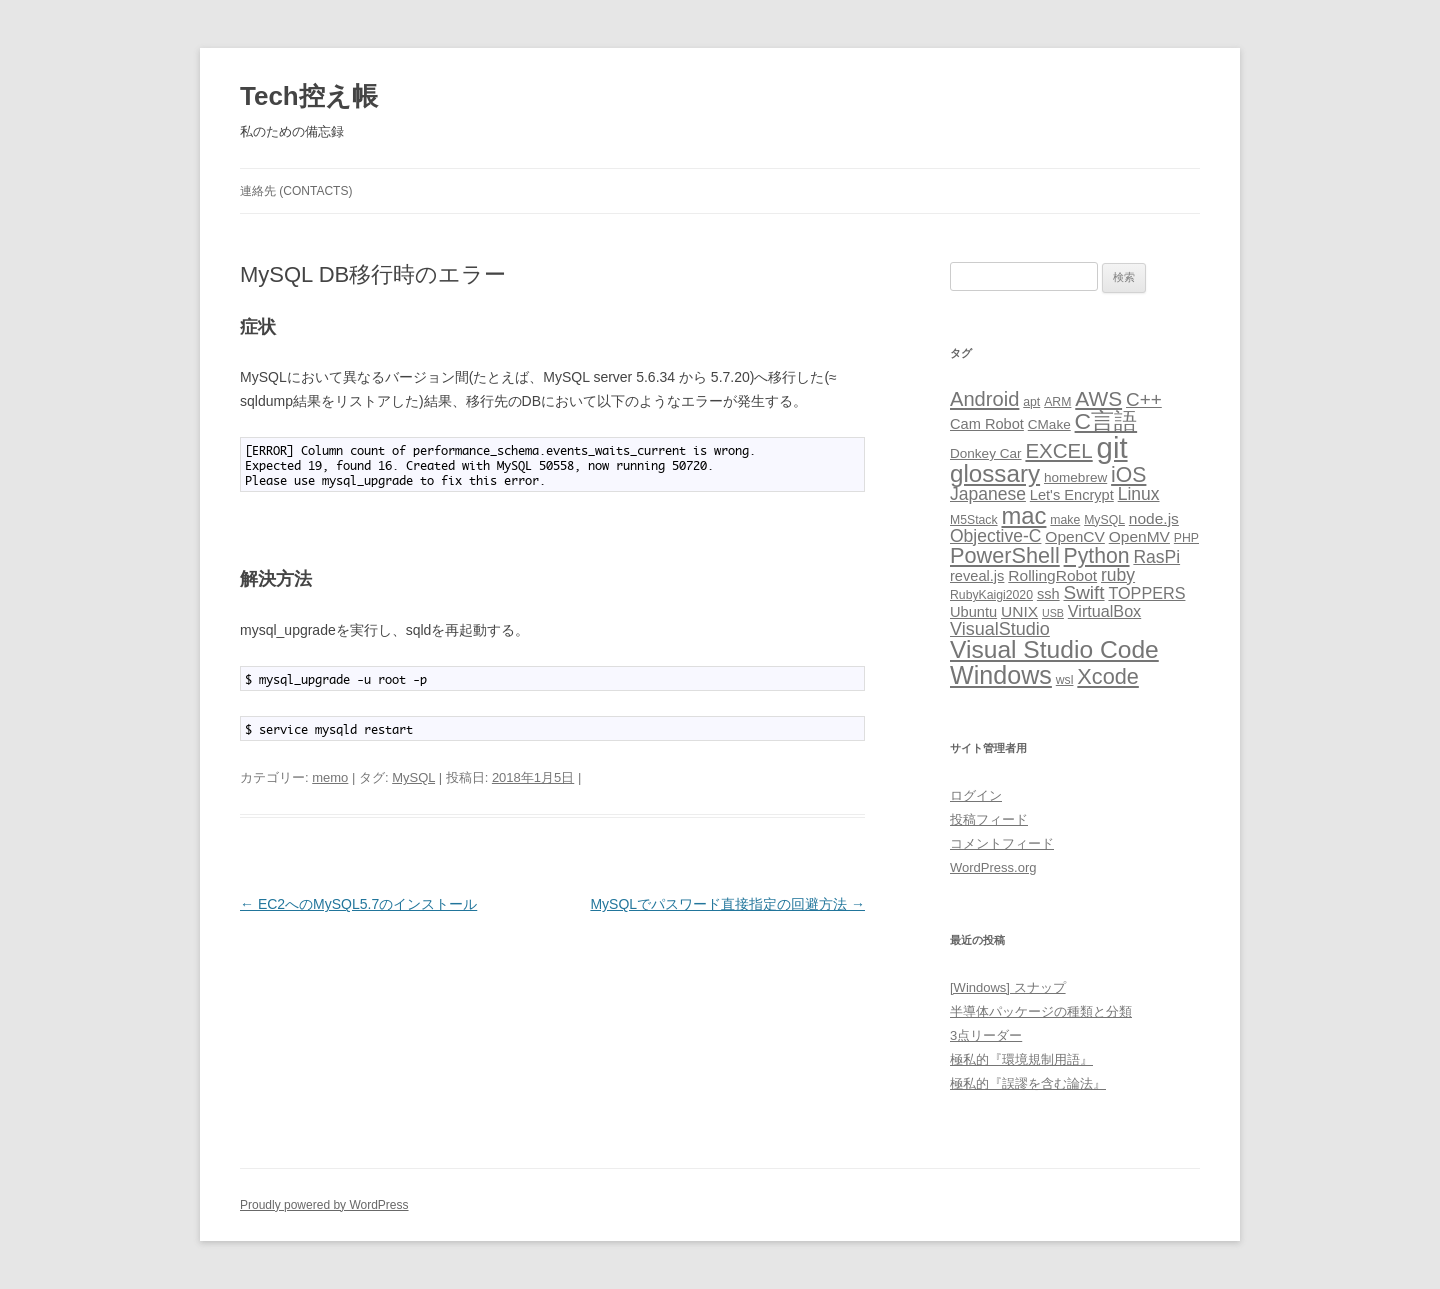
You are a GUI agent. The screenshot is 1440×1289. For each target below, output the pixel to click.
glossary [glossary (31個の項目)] (995, 473)
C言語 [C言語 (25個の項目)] (1106, 421)
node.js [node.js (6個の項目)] (1154, 518)
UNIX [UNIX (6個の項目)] (1019, 611)
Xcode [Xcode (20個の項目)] (1108, 676)
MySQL (413, 777)
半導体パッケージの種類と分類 (1041, 1011)
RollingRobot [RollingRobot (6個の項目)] (1052, 575)
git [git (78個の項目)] (1112, 447)
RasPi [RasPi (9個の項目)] (1156, 557)
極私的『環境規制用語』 (1021, 1059)
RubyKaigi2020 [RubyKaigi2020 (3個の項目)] (991, 595)
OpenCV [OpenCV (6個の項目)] (1075, 536)
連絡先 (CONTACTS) (296, 191)
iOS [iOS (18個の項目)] (1128, 474)
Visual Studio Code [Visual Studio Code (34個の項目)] (1054, 649)
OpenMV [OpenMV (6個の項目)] (1139, 536)
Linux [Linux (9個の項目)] (1139, 494)
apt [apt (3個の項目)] (1031, 402)
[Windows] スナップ (1008, 987)
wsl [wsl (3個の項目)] (1065, 680)
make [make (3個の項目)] (1065, 520)
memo (330, 777)
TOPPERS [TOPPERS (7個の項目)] (1146, 593)
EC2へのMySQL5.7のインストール (358, 904)
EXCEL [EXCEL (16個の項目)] (1058, 450)
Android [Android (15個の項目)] (984, 399)
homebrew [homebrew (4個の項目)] (1075, 477)
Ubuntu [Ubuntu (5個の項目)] (973, 612)
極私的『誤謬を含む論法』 (1028, 1083)
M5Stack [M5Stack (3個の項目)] (974, 520)
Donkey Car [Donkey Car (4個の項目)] (986, 453)
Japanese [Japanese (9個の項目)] (988, 494)
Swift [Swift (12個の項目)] (1084, 592)
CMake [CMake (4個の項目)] (1049, 424)
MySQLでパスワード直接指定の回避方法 (727, 904)
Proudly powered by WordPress (324, 1205)
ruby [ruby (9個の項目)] (1118, 575)
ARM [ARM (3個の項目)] (1057, 402)
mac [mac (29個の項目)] (1023, 515)
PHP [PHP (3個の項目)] (1186, 538)
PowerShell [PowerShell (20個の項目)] (1005, 555)
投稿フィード (989, 819)
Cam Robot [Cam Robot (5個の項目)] (987, 424)
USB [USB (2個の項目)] (1053, 613)
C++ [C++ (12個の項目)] (1144, 399)
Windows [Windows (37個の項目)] (1001, 675)
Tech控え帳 (309, 96)
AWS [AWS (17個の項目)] (1098, 398)
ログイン (976, 795)
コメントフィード (1002, 843)
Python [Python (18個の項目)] (1097, 555)
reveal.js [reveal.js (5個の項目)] (977, 576)
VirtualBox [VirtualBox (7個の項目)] (1104, 611)
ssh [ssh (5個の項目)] (1048, 594)
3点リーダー (986, 1035)
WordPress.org (993, 867)
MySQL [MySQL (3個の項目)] (1104, 520)
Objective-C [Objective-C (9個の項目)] (995, 536)
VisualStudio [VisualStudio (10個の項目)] (1000, 629)
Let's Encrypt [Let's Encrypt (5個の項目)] (1072, 495)
